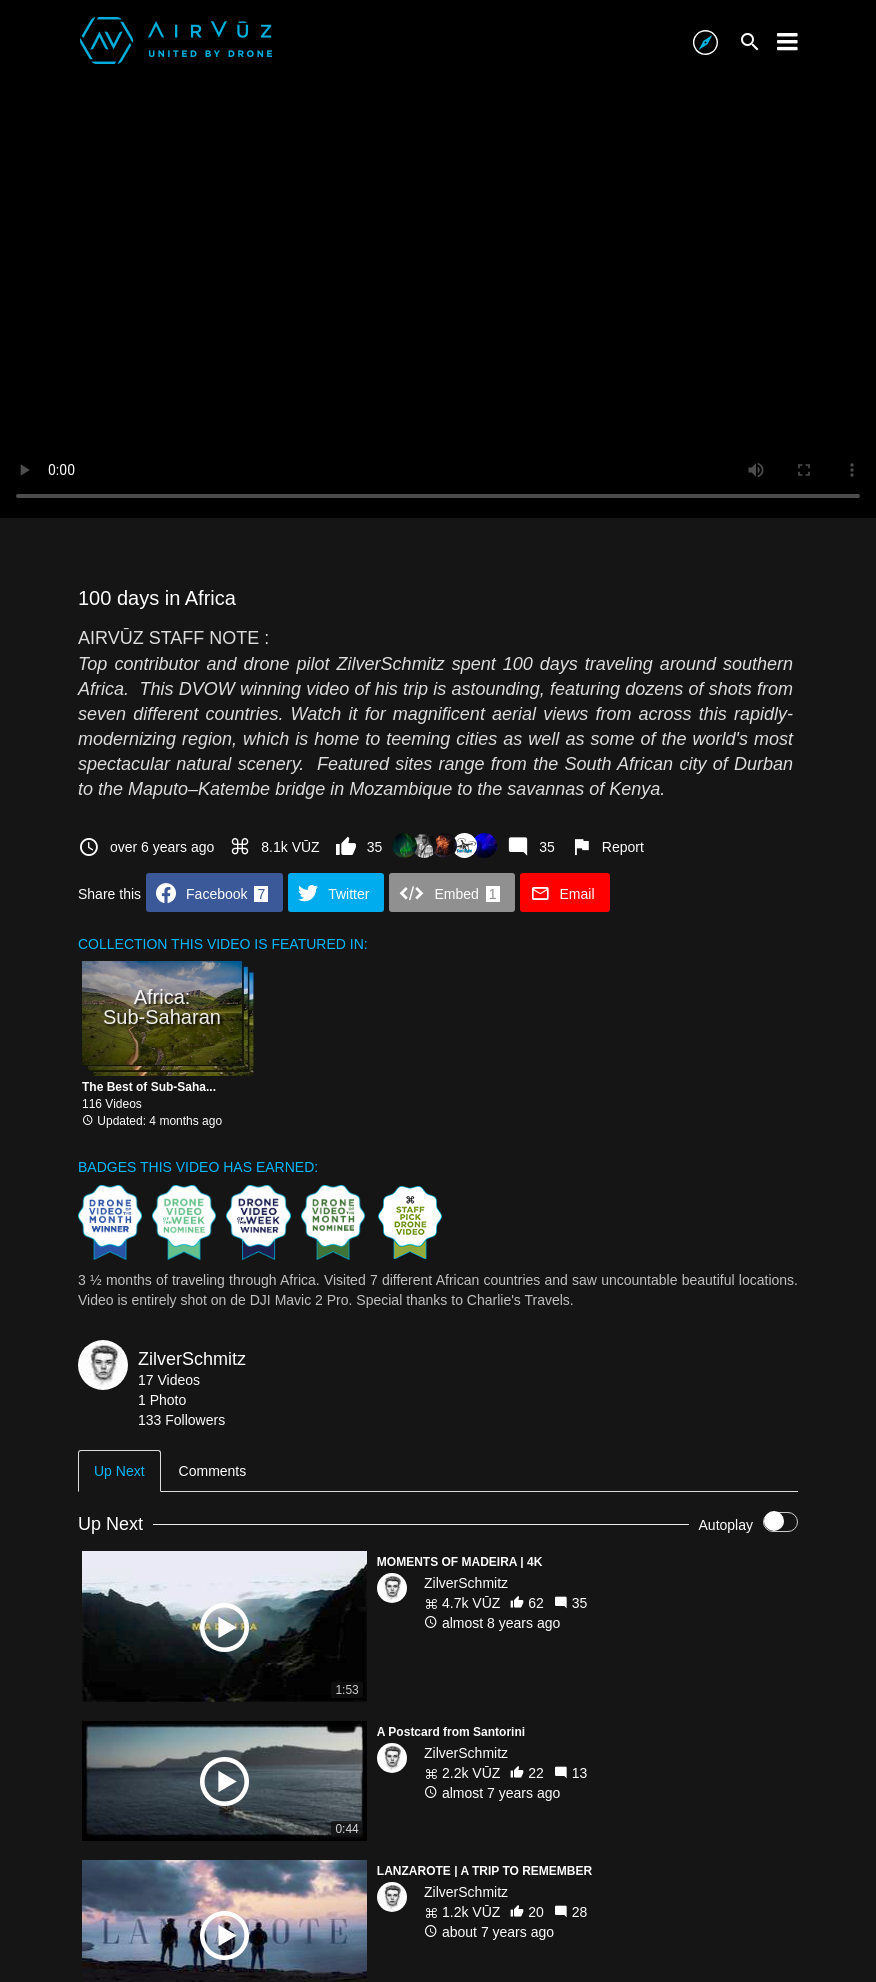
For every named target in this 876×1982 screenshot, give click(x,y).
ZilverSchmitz (192, 1359)
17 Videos (169, 1380)
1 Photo (162, 1400)
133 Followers (181, 1420)
